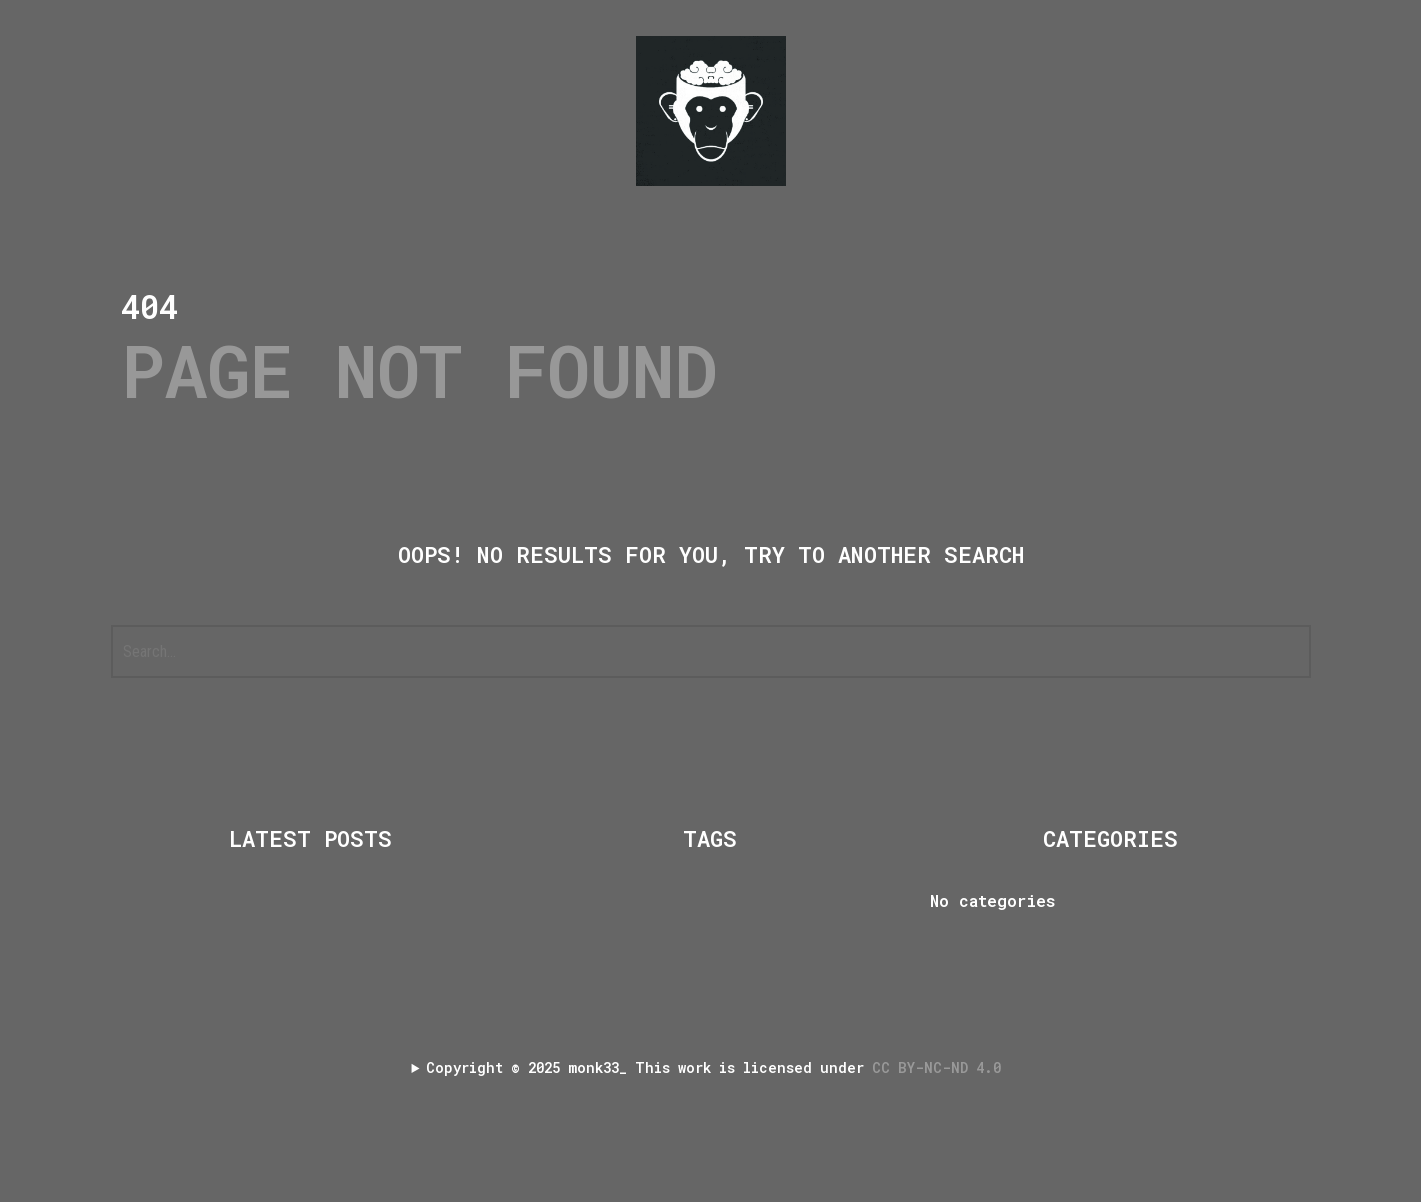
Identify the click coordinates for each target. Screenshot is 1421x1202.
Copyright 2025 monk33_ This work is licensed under (717, 1067)
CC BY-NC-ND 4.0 (940, 1067)
